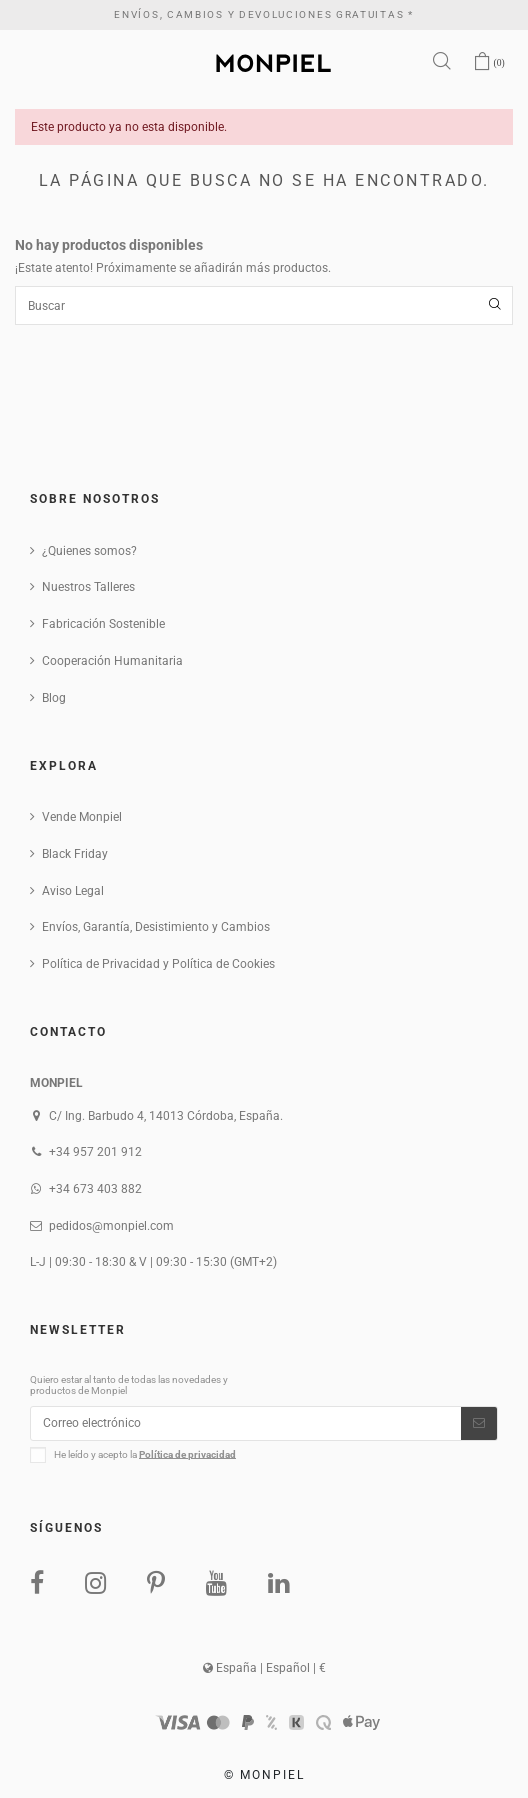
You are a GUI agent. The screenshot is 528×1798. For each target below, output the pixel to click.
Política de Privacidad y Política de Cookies (158, 964)
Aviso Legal (73, 891)
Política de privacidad (187, 1453)
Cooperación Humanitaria (112, 661)
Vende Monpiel (82, 817)
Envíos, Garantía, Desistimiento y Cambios (156, 927)
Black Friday (75, 854)
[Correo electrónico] (246, 1423)
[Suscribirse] (479, 1423)
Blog (54, 698)
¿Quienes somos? (89, 551)
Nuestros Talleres (88, 587)
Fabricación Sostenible (103, 624)
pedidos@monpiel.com (111, 1226)
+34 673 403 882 (95, 1189)
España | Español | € (264, 1668)
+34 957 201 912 (95, 1152)
